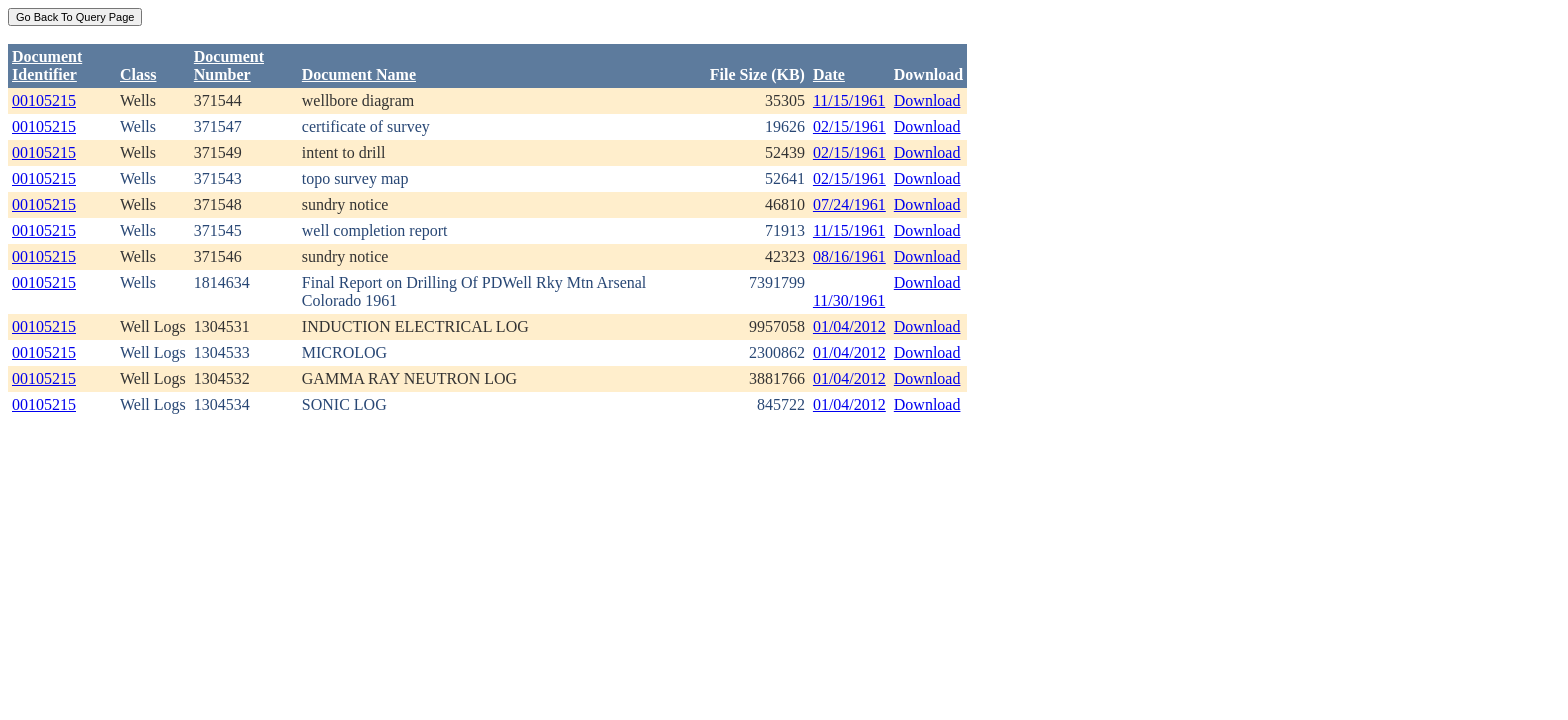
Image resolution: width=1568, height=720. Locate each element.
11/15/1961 (849, 100)
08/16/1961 (849, 256)
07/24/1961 (849, 204)
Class (138, 74)
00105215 (44, 100)
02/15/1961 (849, 126)
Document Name (359, 74)
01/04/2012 (849, 326)
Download (927, 100)
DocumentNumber (229, 65)
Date (829, 74)
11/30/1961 (849, 300)
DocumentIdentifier (47, 65)
